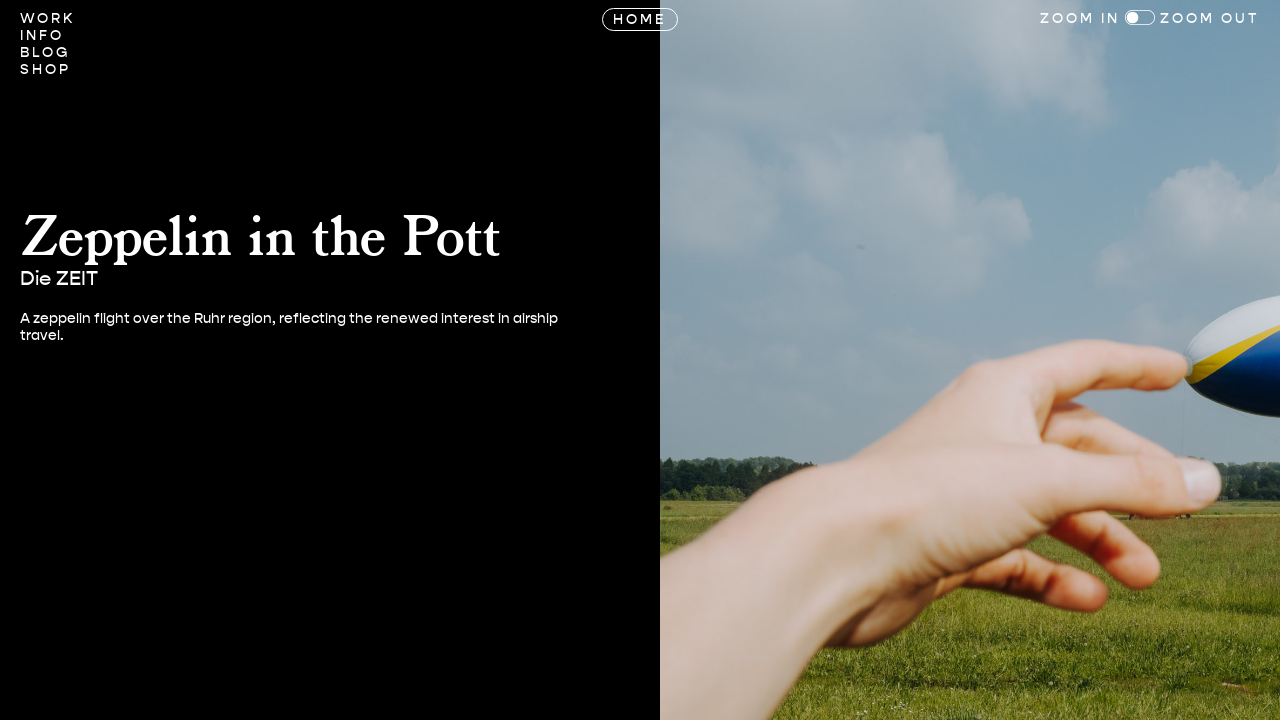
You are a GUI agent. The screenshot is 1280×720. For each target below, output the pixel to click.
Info (42, 35)
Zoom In (1080, 18)
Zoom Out (1210, 18)
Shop (45, 69)
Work (47, 18)
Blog (45, 52)
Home (640, 19)
